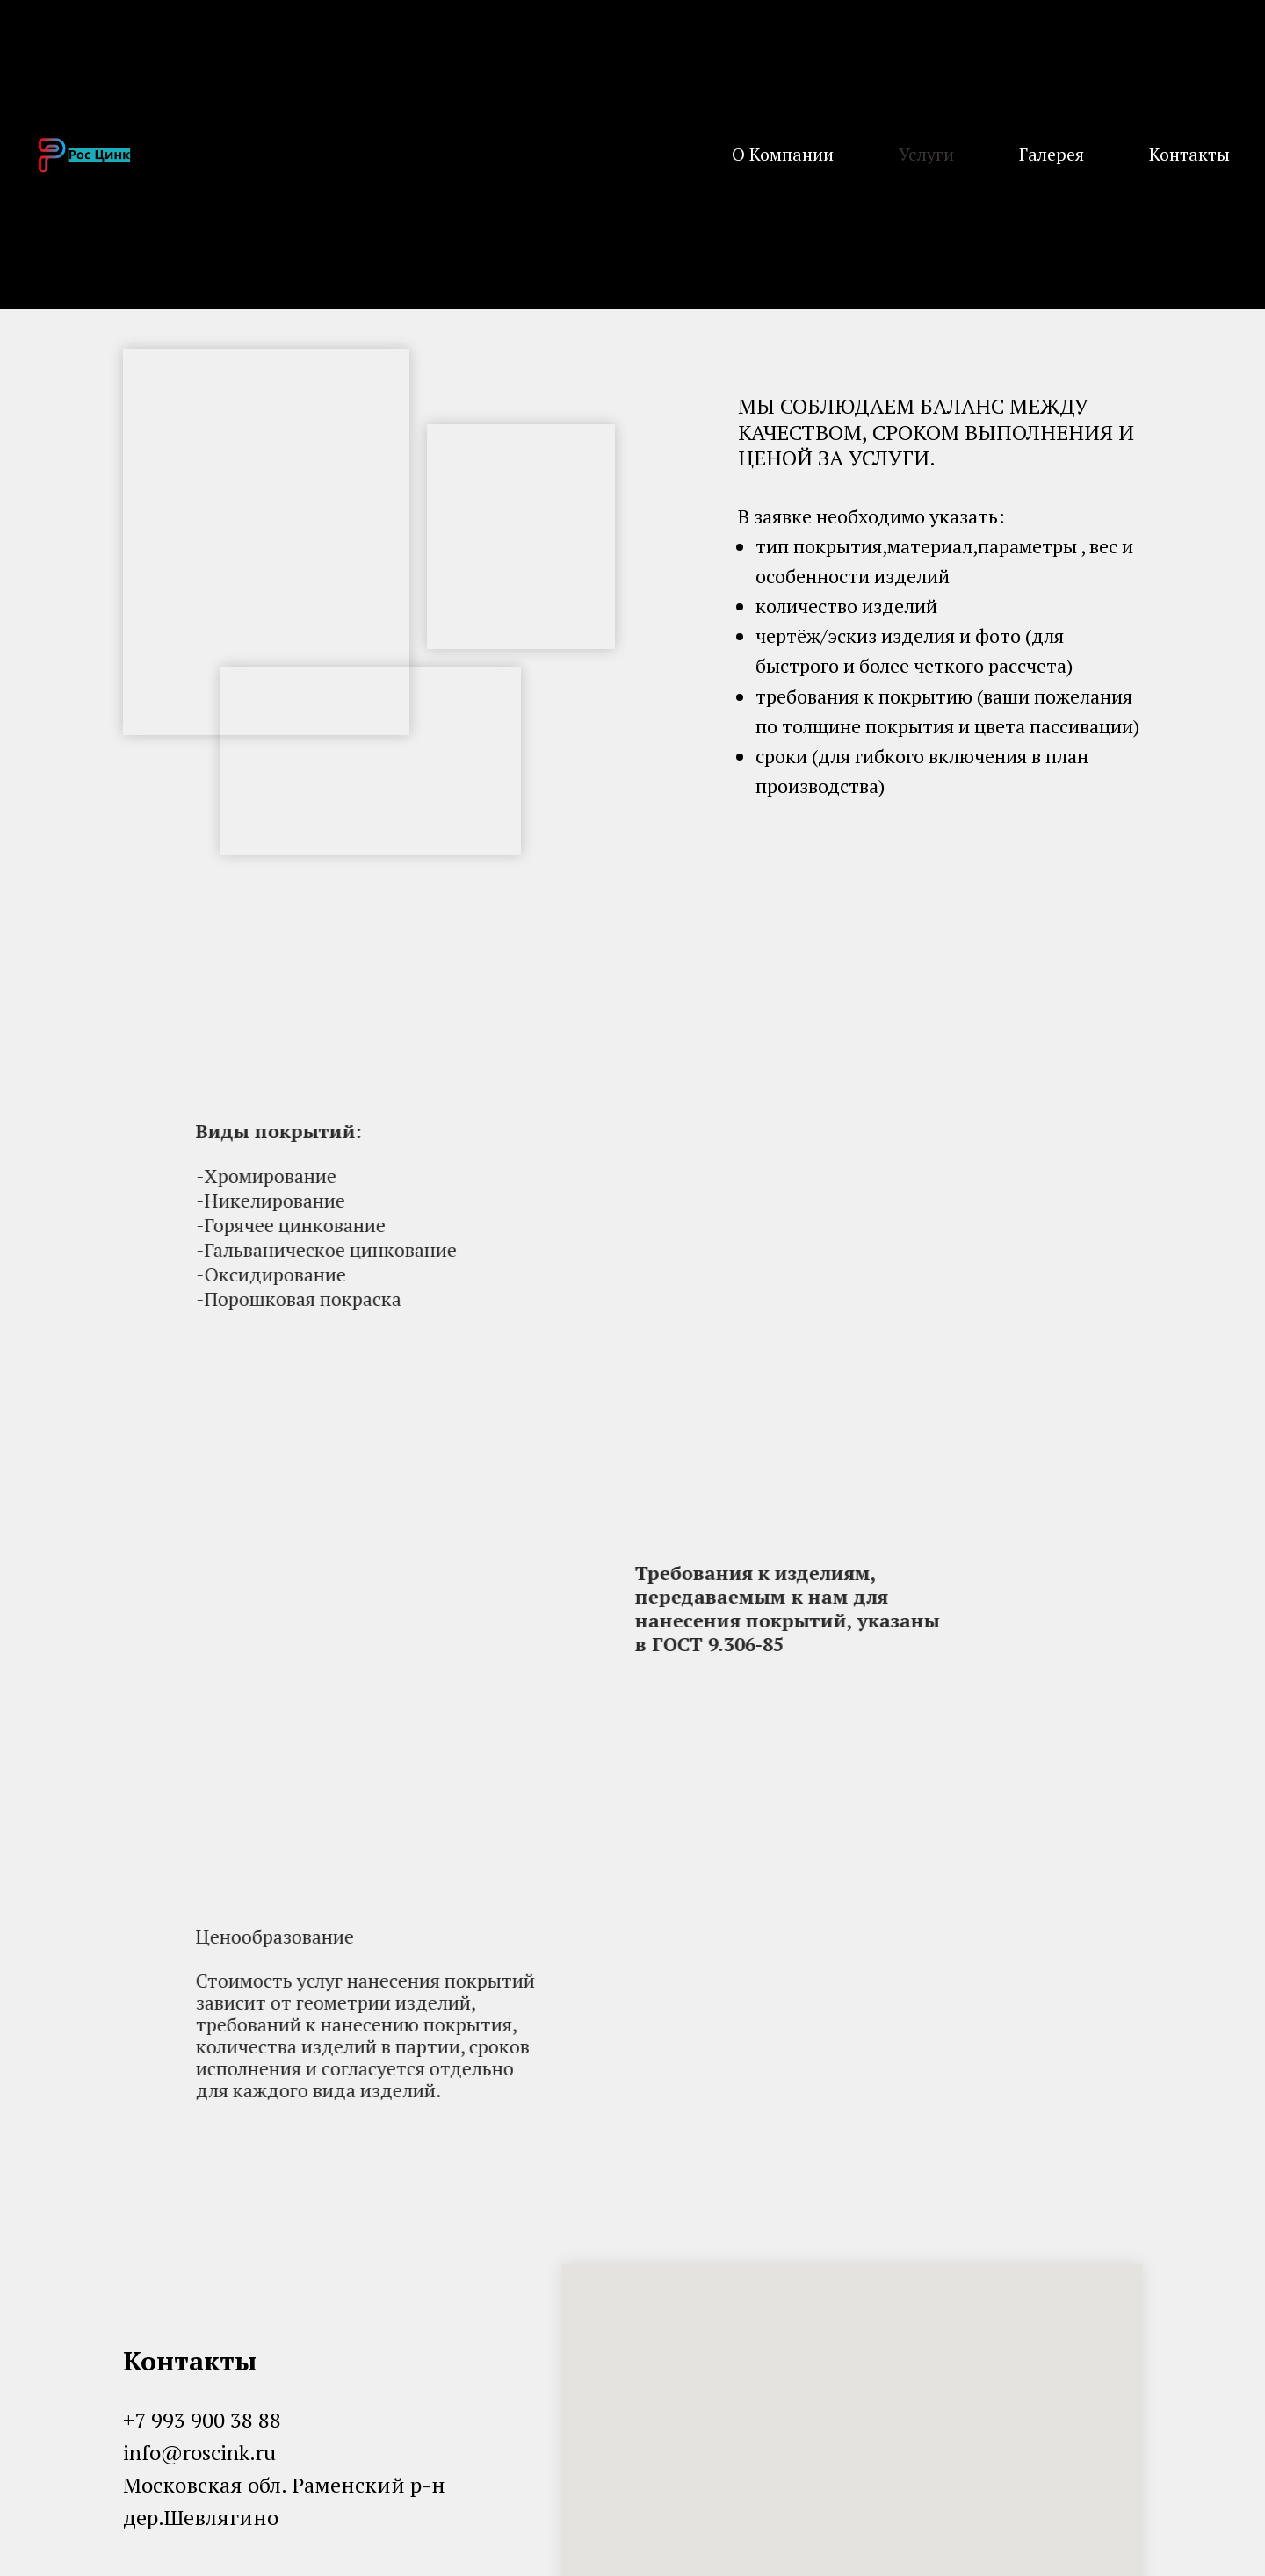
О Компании (783, 154)
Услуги (926, 154)
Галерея (1051, 154)
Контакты (1189, 154)
